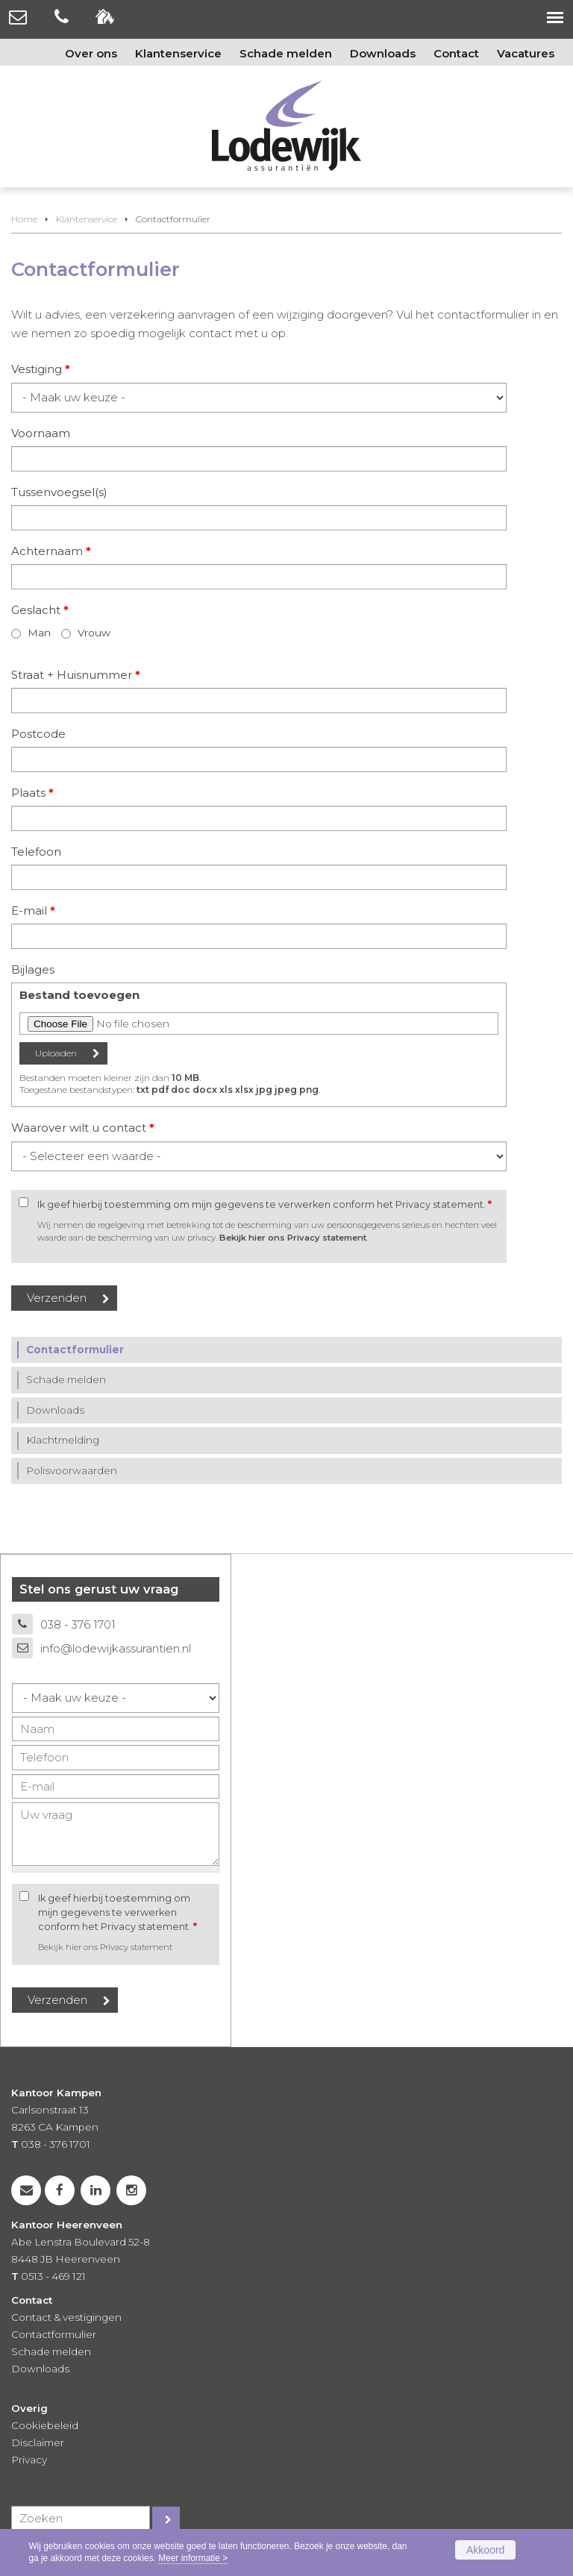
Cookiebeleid (44, 2425)
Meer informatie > (193, 2558)
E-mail (33, 910)
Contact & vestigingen (66, 2317)
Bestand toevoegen (79, 995)
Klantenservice (86, 219)
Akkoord (485, 2550)
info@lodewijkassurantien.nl (115, 1648)
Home (24, 219)
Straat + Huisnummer (75, 675)
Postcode (38, 734)
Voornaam (40, 433)
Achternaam (51, 551)
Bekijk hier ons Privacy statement (292, 1237)
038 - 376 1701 (78, 1624)
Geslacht (40, 610)
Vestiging (40, 369)
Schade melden (51, 2351)
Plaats (32, 793)
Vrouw (94, 633)
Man (39, 633)
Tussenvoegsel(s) (59, 492)
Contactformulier (53, 2334)
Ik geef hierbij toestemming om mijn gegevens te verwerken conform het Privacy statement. (264, 1204)
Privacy (29, 2460)
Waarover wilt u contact (82, 1128)
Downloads (40, 2369)
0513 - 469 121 (53, 2276)
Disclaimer (37, 2442)
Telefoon (36, 851)
